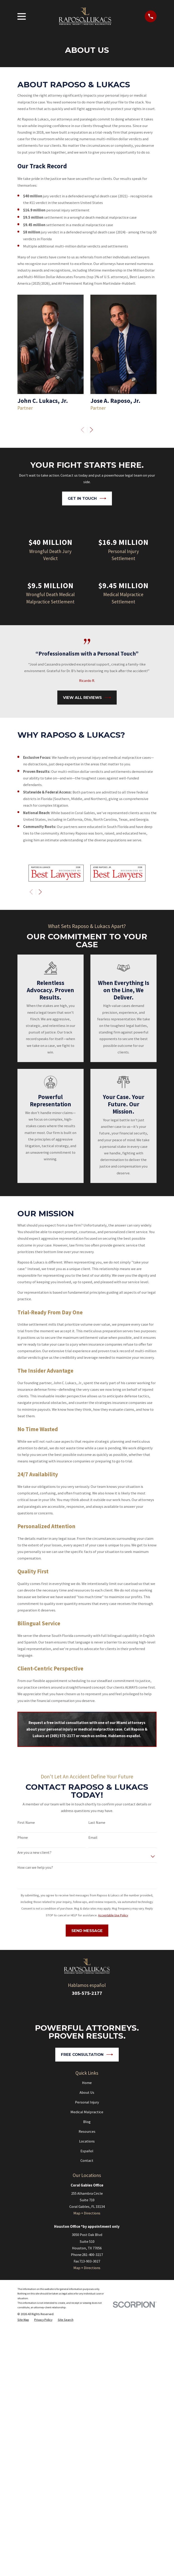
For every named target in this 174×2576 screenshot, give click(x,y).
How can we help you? (35, 2165)
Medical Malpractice (86, 2410)
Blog (87, 2419)
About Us (87, 2390)
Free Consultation (87, 2352)
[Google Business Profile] (81, 2305)
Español (86, 2448)
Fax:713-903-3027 (87, 2559)
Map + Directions (86, 2511)
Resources (87, 2429)
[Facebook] (93, 2305)
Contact (86, 2458)
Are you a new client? (34, 2150)
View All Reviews (87, 697)
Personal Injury (87, 2400)
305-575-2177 (87, 2291)
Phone (22, 2135)
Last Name (96, 2120)
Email (92, 2135)
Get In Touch (87, 498)
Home (87, 2380)
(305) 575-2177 (62, 1883)
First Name (26, 2120)
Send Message (87, 2228)
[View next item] (91, 429)
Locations (87, 2439)
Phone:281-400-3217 (87, 2552)
